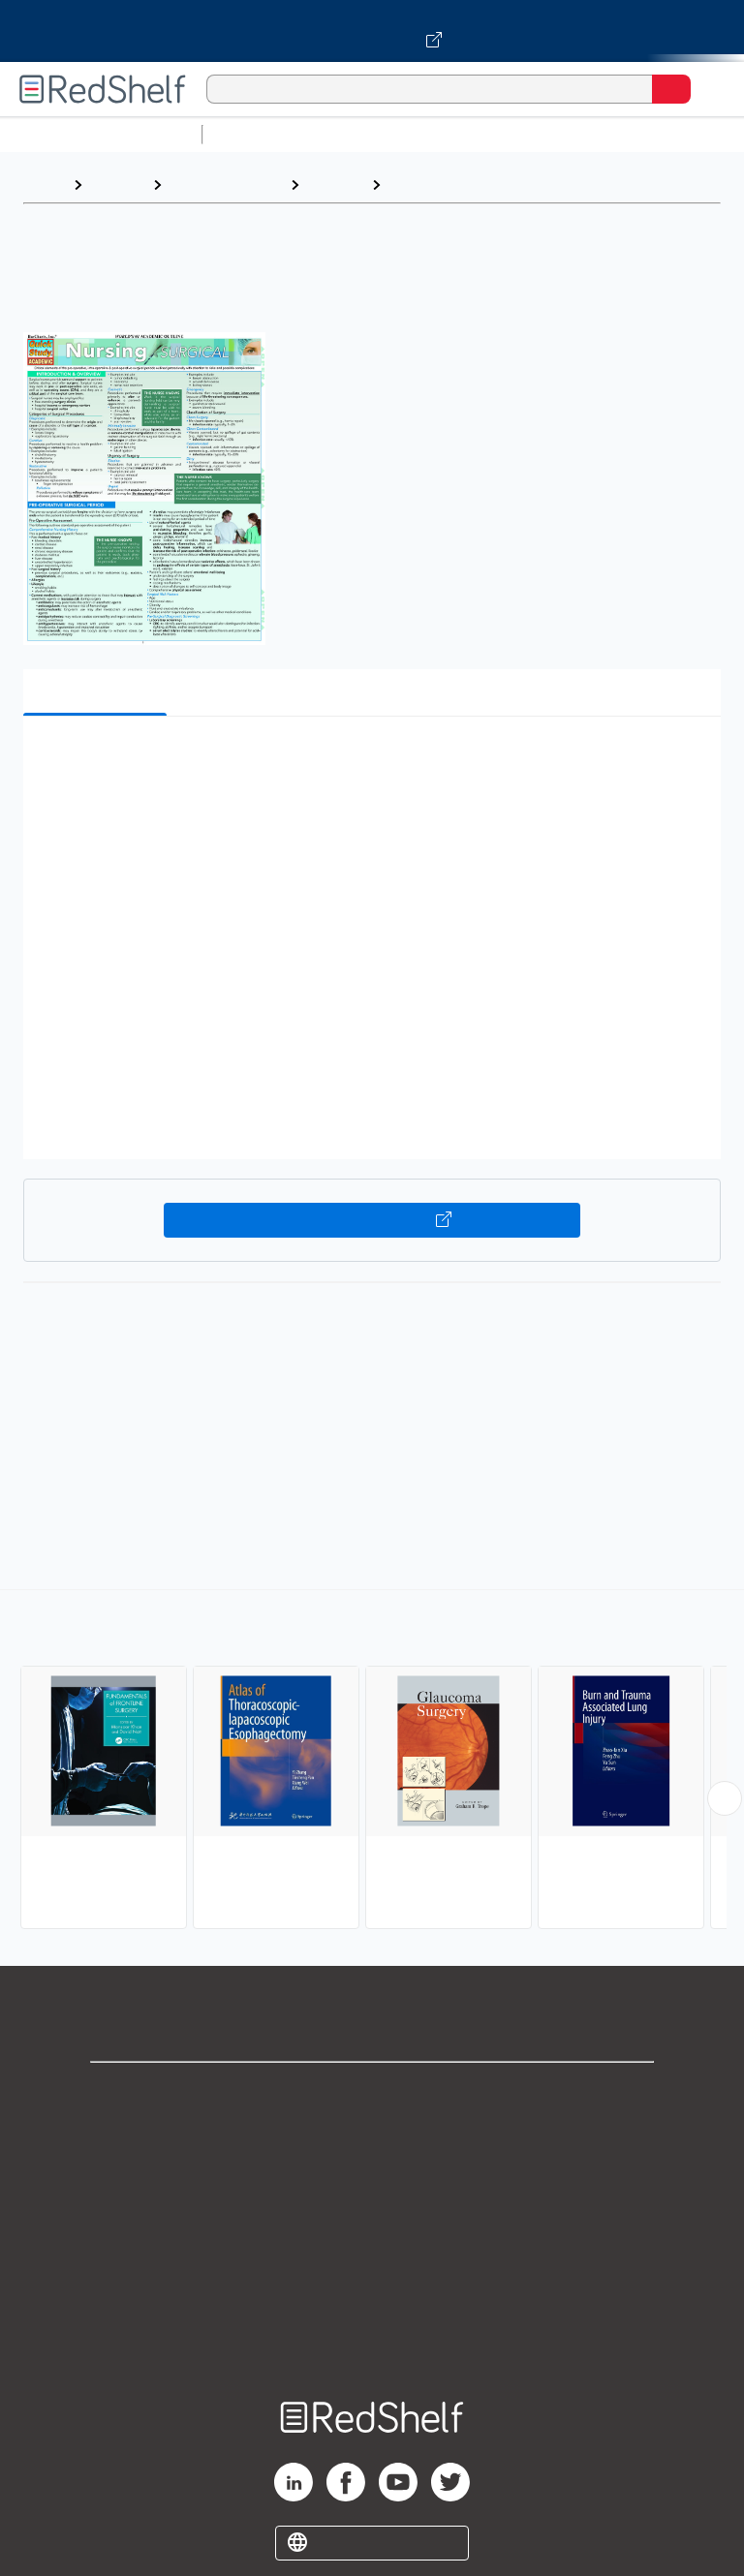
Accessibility (372, 2306)
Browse (117, 184)
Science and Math (380, 134)
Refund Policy (372, 2263)
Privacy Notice (372, 2178)
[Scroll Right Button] (724, 1798)
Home (43, 184)
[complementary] (372, 1761)
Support (372, 2136)
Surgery (419, 184)
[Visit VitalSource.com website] (372, 31)
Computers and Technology (553, 134)
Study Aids (261, 134)
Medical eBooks (225, 184)
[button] (370, 760)
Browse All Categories (100, 134)
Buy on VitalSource (372, 1220)
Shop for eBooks (372, 2093)
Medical (335, 184)
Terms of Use (372, 2221)
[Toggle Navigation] (710, 89)
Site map (372, 2349)
